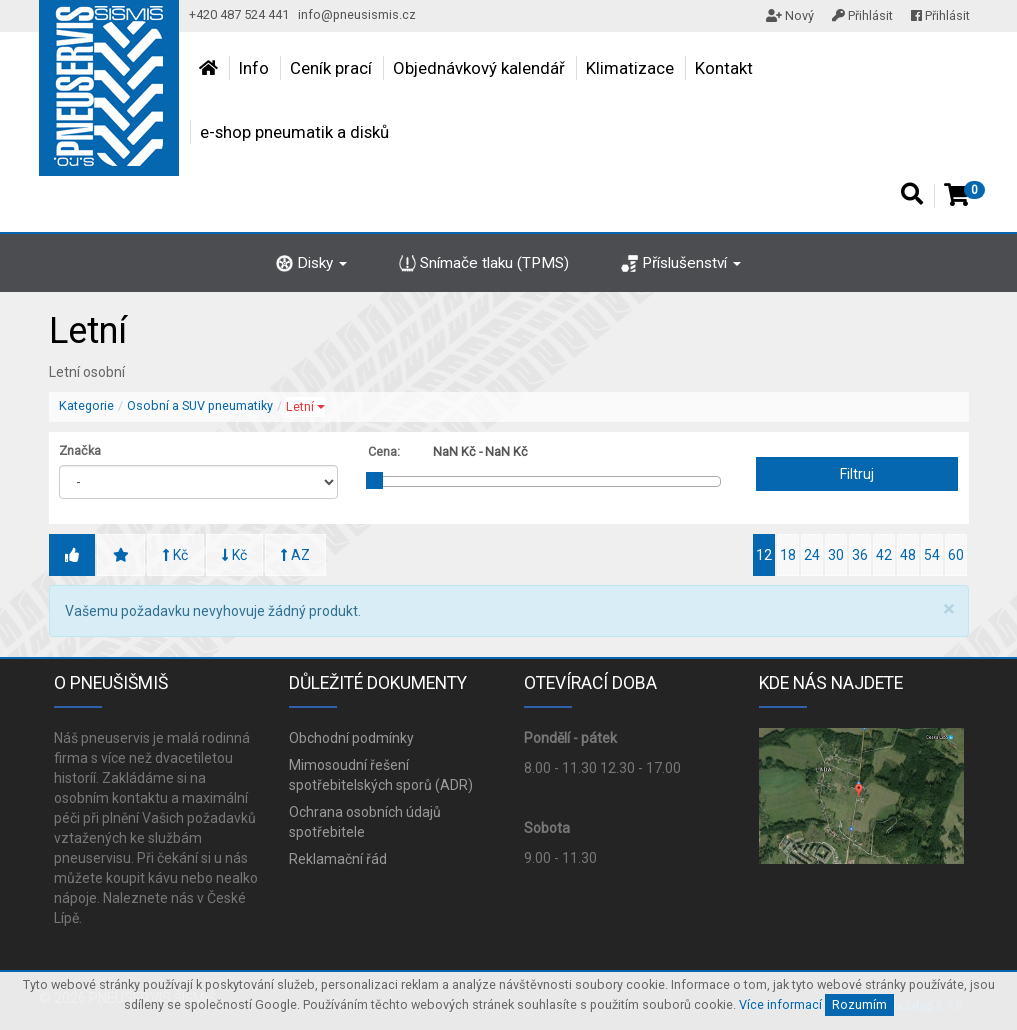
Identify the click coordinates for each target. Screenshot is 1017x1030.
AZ (295, 555)
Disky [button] (311, 263)
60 (956, 555)
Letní (305, 406)
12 (764, 555)
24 (812, 555)
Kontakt (724, 68)
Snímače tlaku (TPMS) (484, 263)
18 (788, 555)
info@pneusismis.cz (357, 14)
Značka (80, 450)
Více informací (780, 1004)
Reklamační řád (338, 859)
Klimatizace (630, 68)
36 (860, 555)
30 (836, 555)
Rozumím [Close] (859, 1004)
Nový (790, 15)
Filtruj (857, 474)
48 (908, 555)
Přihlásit (862, 15)
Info (254, 68)
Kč (175, 555)
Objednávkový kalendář (479, 68)
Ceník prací (331, 68)
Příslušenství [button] (681, 263)
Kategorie (86, 405)
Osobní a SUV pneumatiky (200, 405)
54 (932, 555)
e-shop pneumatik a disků (294, 132)
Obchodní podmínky (351, 738)
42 (884, 555)
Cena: (384, 451)
